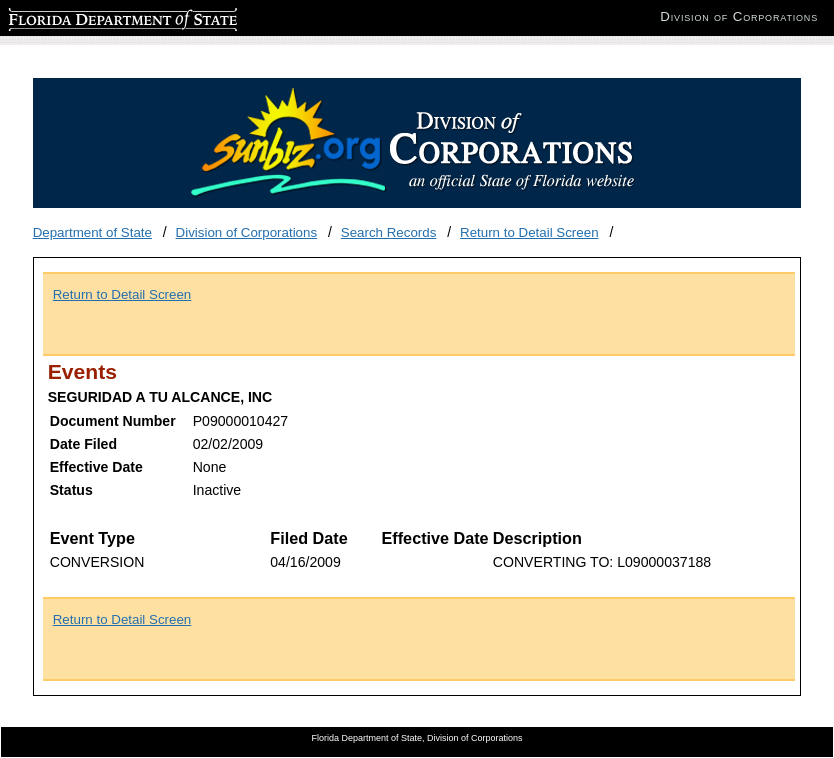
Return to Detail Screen (529, 232)
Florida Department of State (90, 16)
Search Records (389, 232)
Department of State (92, 232)
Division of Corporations (247, 232)
